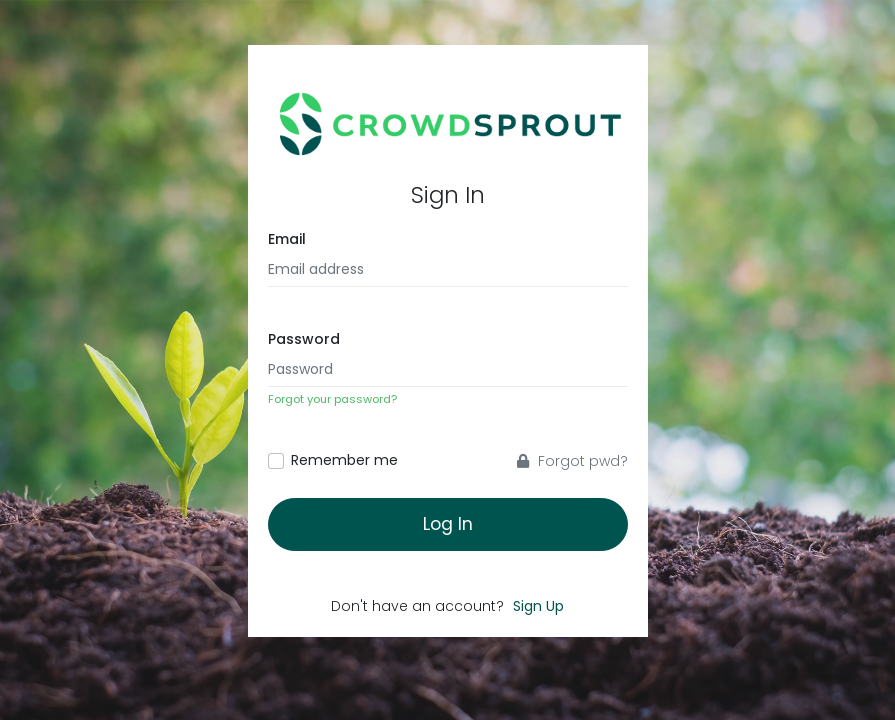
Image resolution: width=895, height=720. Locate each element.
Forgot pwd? (572, 461)
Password (304, 339)
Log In (448, 524)
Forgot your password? (332, 399)
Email (287, 239)
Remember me (344, 460)
